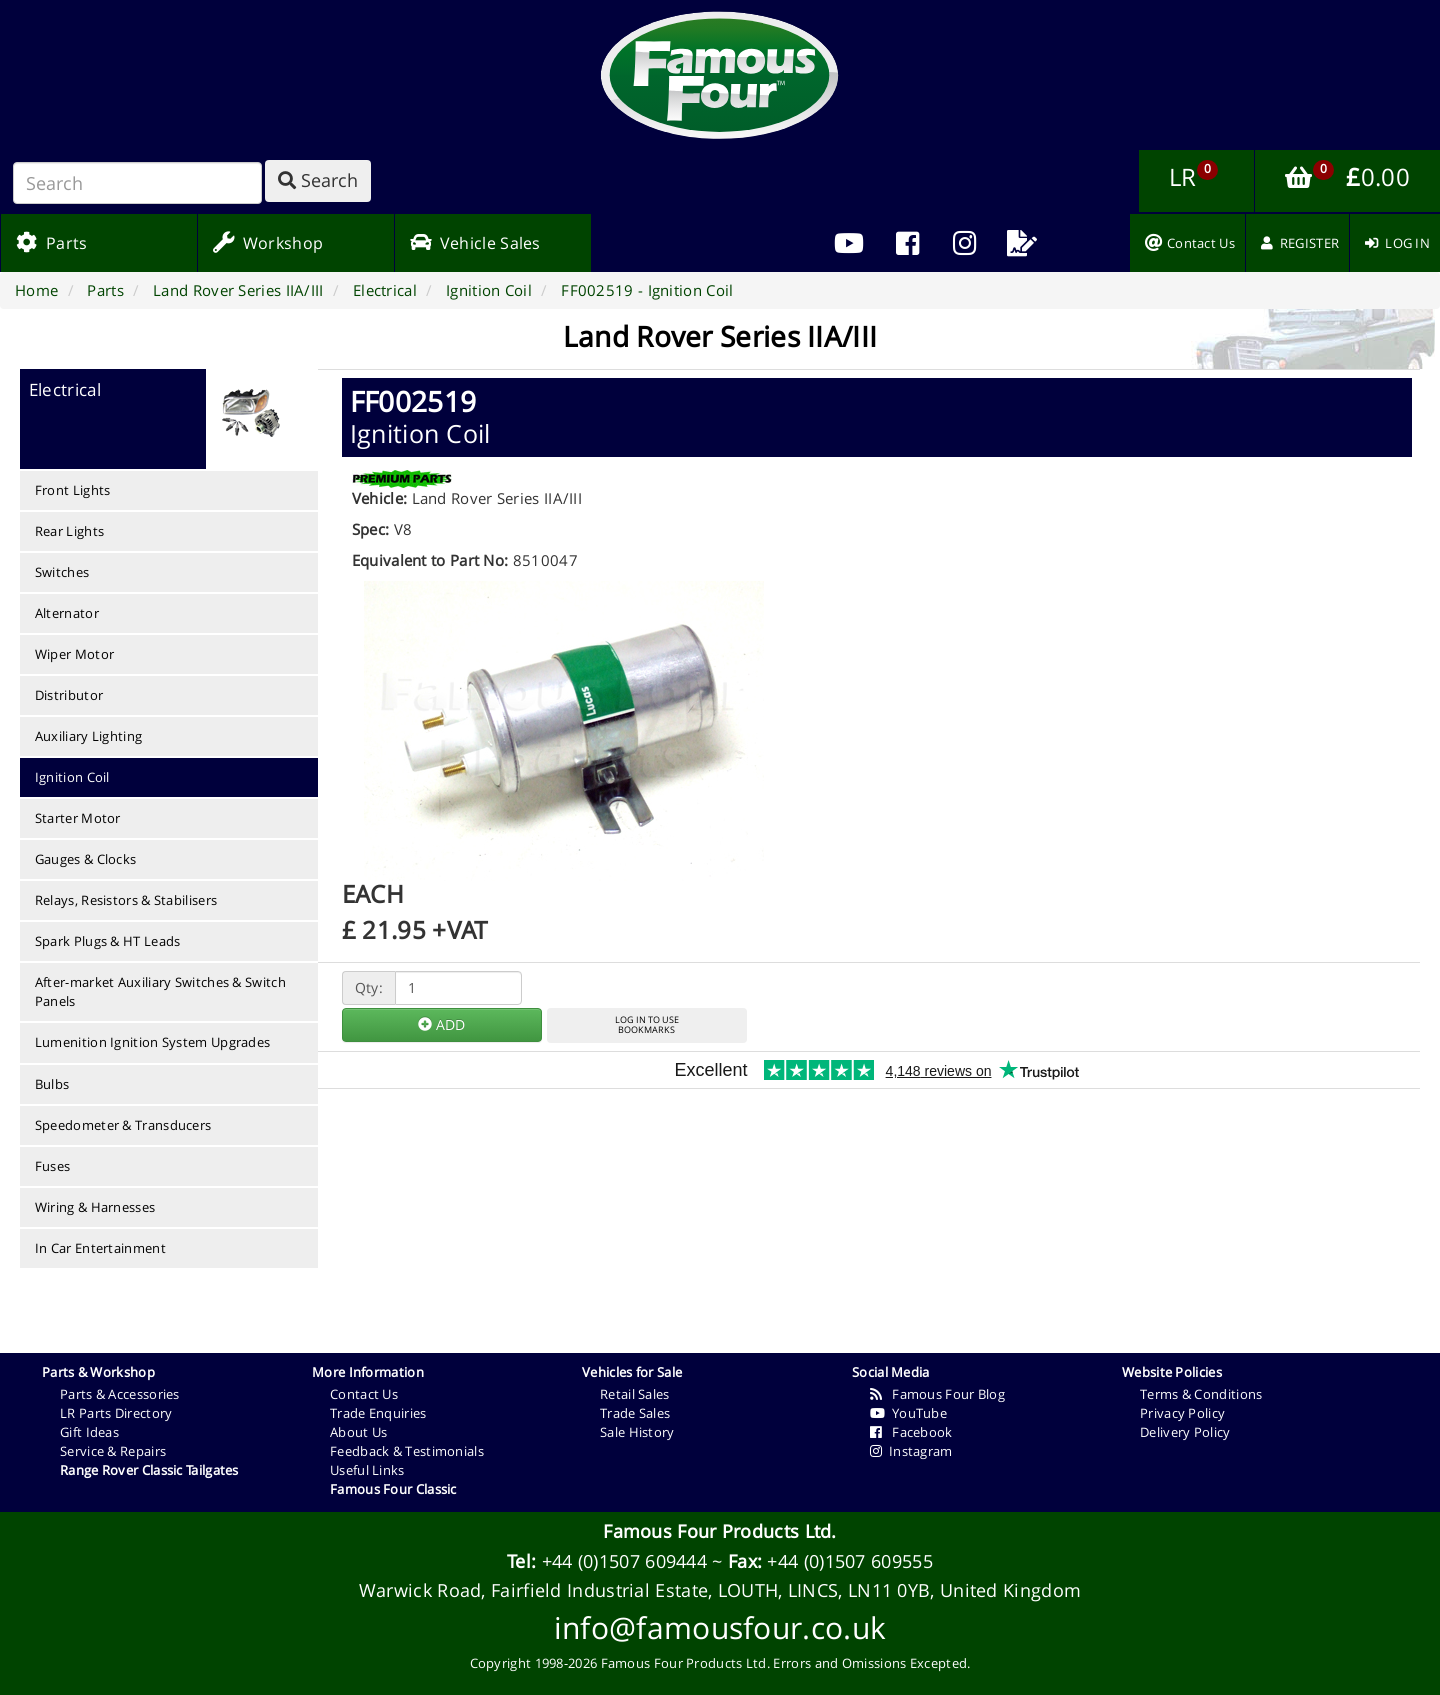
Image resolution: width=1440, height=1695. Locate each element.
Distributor (69, 695)
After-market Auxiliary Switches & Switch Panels (160, 991)
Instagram (911, 1451)
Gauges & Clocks (86, 859)
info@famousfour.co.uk (720, 1627)
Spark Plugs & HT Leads (108, 941)
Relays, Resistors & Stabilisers (126, 900)
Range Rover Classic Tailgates (149, 1470)
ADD (441, 1024)
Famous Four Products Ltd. (720, 1531)
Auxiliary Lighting (88, 736)
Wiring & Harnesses (95, 1207)
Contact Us (364, 1394)
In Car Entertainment (100, 1248)
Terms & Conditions (1201, 1394)
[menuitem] (907, 243)
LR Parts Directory (116, 1413)
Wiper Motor (74, 654)
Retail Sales (635, 1394)
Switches (62, 572)
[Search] (137, 183)
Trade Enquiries (378, 1413)
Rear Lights (69, 531)
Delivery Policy (1185, 1432)
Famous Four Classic (393, 1489)
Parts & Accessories (120, 1394)
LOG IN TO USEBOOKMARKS (647, 1025)
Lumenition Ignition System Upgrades (153, 1042)
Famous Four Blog (937, 1394)
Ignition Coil (72, 777)
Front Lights (73, 490)
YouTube (908, 1413)
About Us (358, 1432)
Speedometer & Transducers (123, 1125)
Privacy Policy (1182, 1413)
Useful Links (367, 1470)
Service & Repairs (113, 1451)
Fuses (53, 1166)
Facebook (911, 1432)
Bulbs (52, 1084)
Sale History (637, 1432)
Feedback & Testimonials (407, 1451)
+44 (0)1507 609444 (624, 1561)
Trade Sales (635, 1413)
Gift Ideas (89, 1432)
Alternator (67, 613)
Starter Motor (78, 818)
